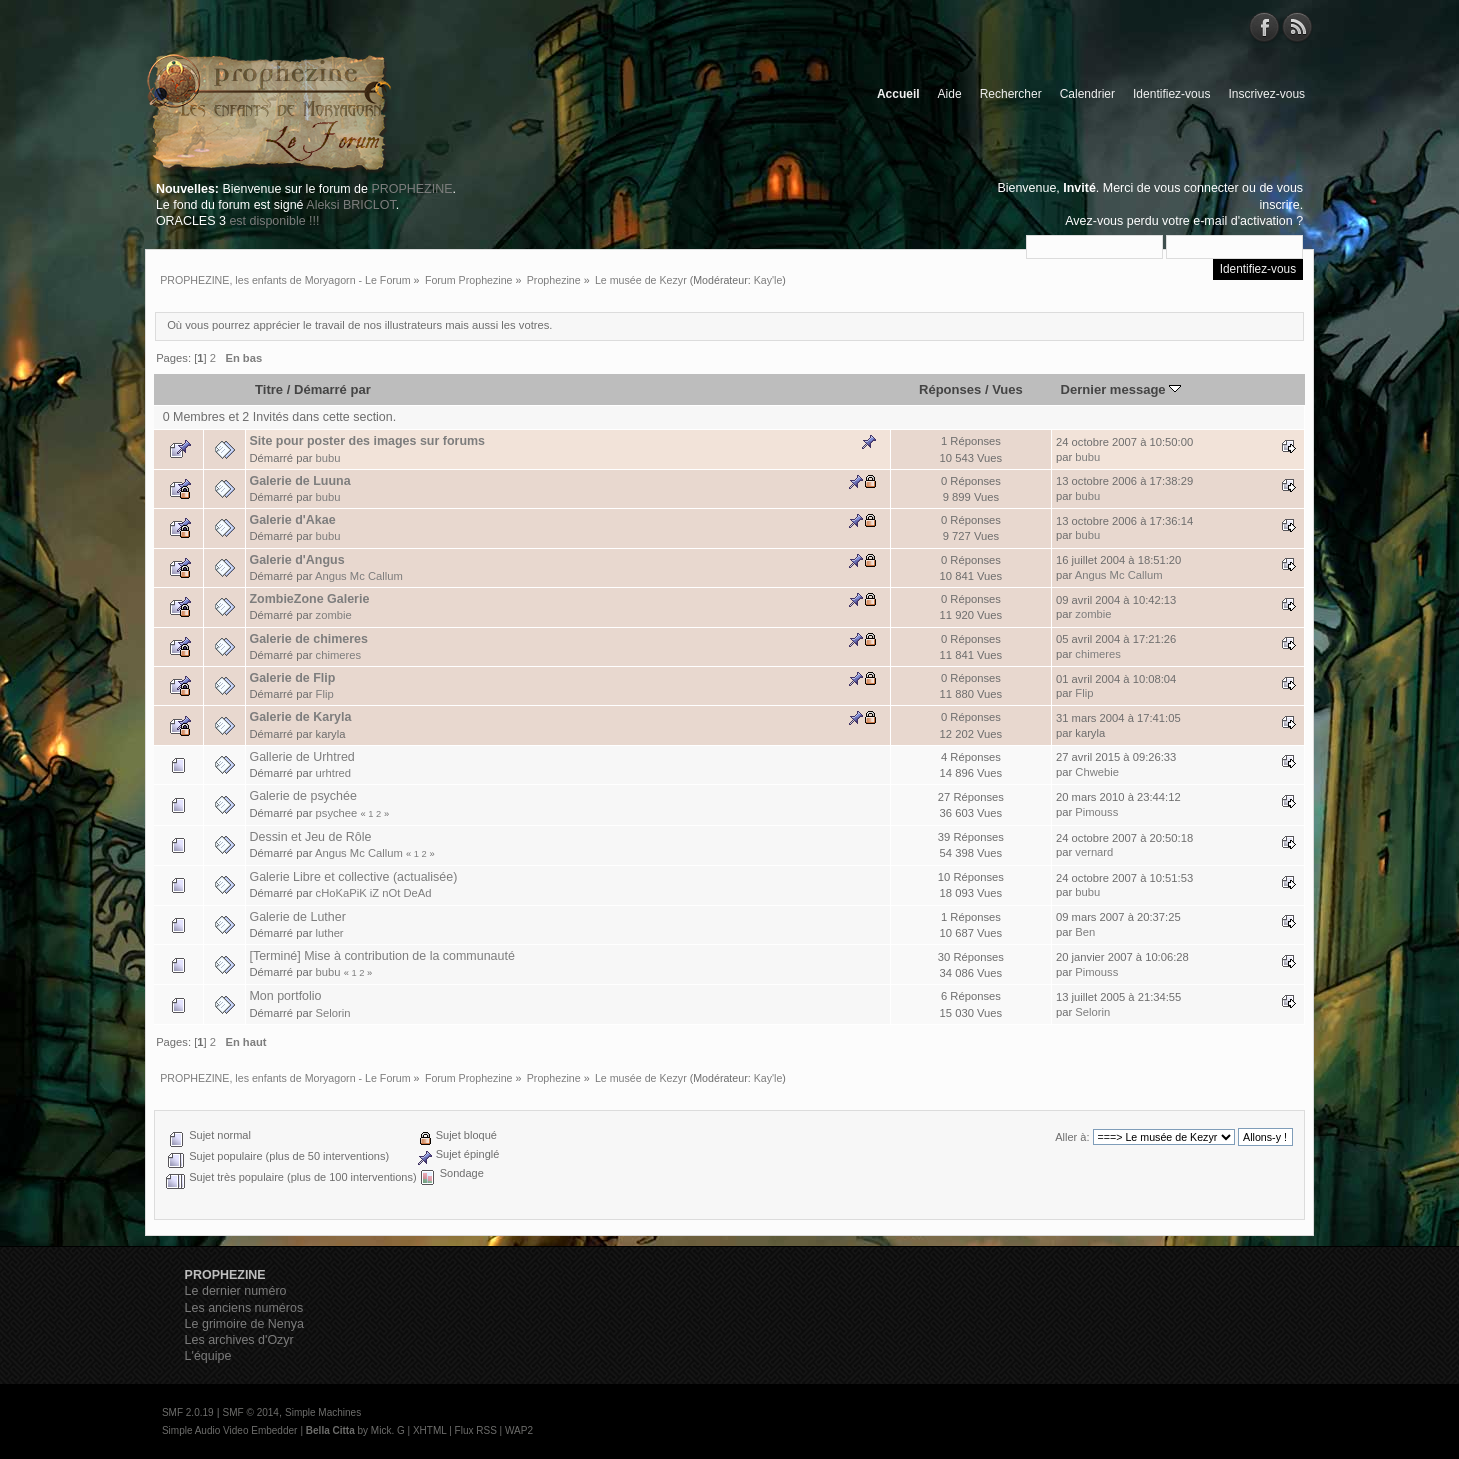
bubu (328, 458)
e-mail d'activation (1242, 221)
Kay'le (768, 280)
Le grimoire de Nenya (244, 1324)
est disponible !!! (274, 221)
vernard (1094, 852)
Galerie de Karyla (300, 717)
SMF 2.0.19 (188, 1412)
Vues (1007, 389)
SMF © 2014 (251, 1412)
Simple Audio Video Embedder (229, 1430)
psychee (337, 813)
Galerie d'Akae (292, 520)
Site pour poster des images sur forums (367, 441)
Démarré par (332, 389)
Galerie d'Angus (296, 560)
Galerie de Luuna (299, 481)
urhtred (334, 773)
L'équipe (208, 1356)
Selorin (333, 1013)
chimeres (339, 655)
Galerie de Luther (297, 917)
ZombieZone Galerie (309, 599)
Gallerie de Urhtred (301, 757)
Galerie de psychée (302, 796)
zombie (334, 615)
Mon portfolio (285, 996)
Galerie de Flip (292, 678)
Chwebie (1097, 772)
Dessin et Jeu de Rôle (310, 837)
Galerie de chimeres (308, 639)
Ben (1085, 932)
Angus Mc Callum (359, 576)
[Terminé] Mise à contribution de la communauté (381, 956)
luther (330, 933)
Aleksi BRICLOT (350, 205)
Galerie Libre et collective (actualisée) (353, 877)
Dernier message (1121, 389)
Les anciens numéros (244, 1308)
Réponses (950, 389)
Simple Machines (323, 1412)
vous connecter (1196, 188)
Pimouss (1096, 812)
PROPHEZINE (411, 189)
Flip (325, 694)
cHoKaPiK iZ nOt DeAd (374, 893)
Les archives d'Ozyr (239, 1340)
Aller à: (1072, 1137)
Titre (269, 389)
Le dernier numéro (236, 1291)
